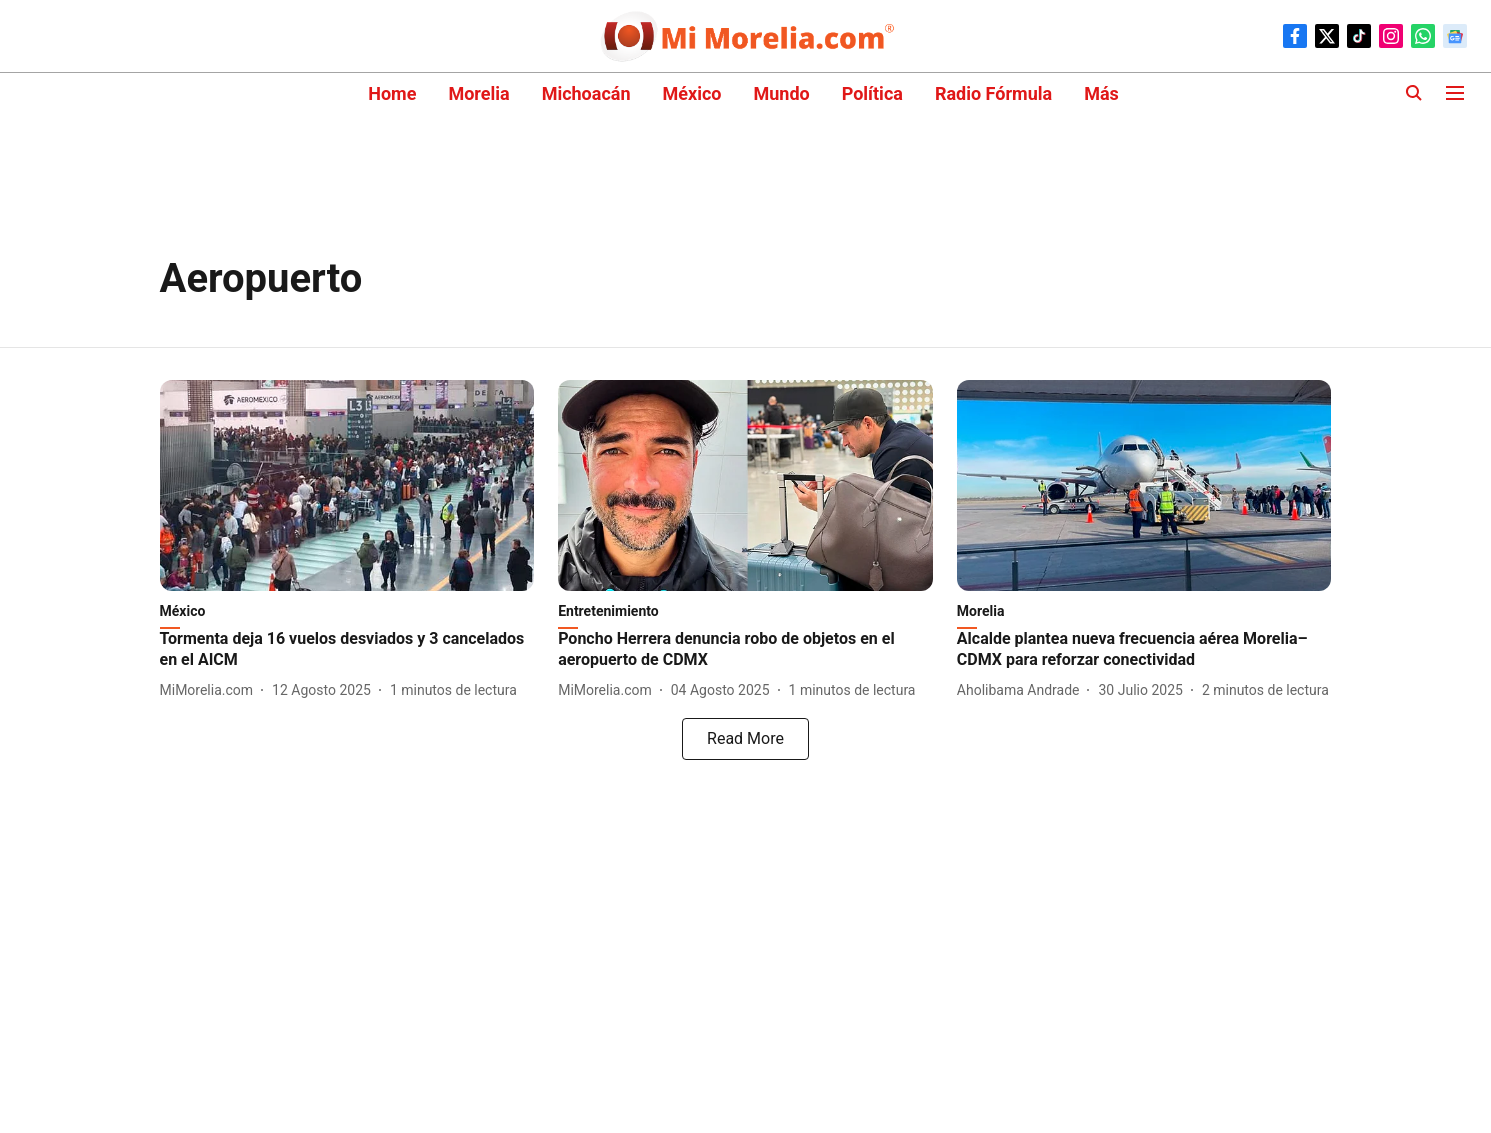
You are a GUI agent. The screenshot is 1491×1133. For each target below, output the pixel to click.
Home (392, 93)
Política (872, 93)
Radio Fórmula (993, 93)
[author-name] (211, 690)
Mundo (781, 93)
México (692, 93)
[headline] (347, 650)
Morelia (478, 93)
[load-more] (746, 739)
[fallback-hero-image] (347, 485)
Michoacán (586, 93)
